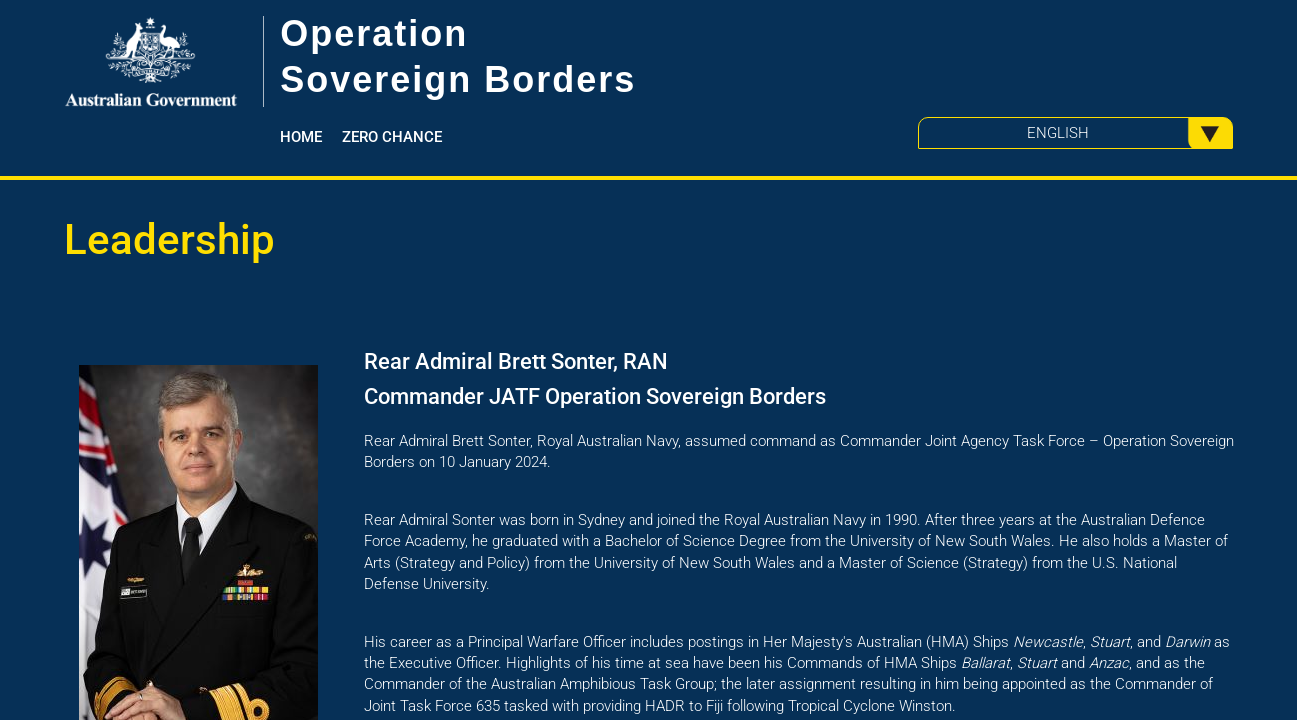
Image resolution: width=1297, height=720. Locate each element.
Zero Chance (392, 137)
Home (301, 137)
